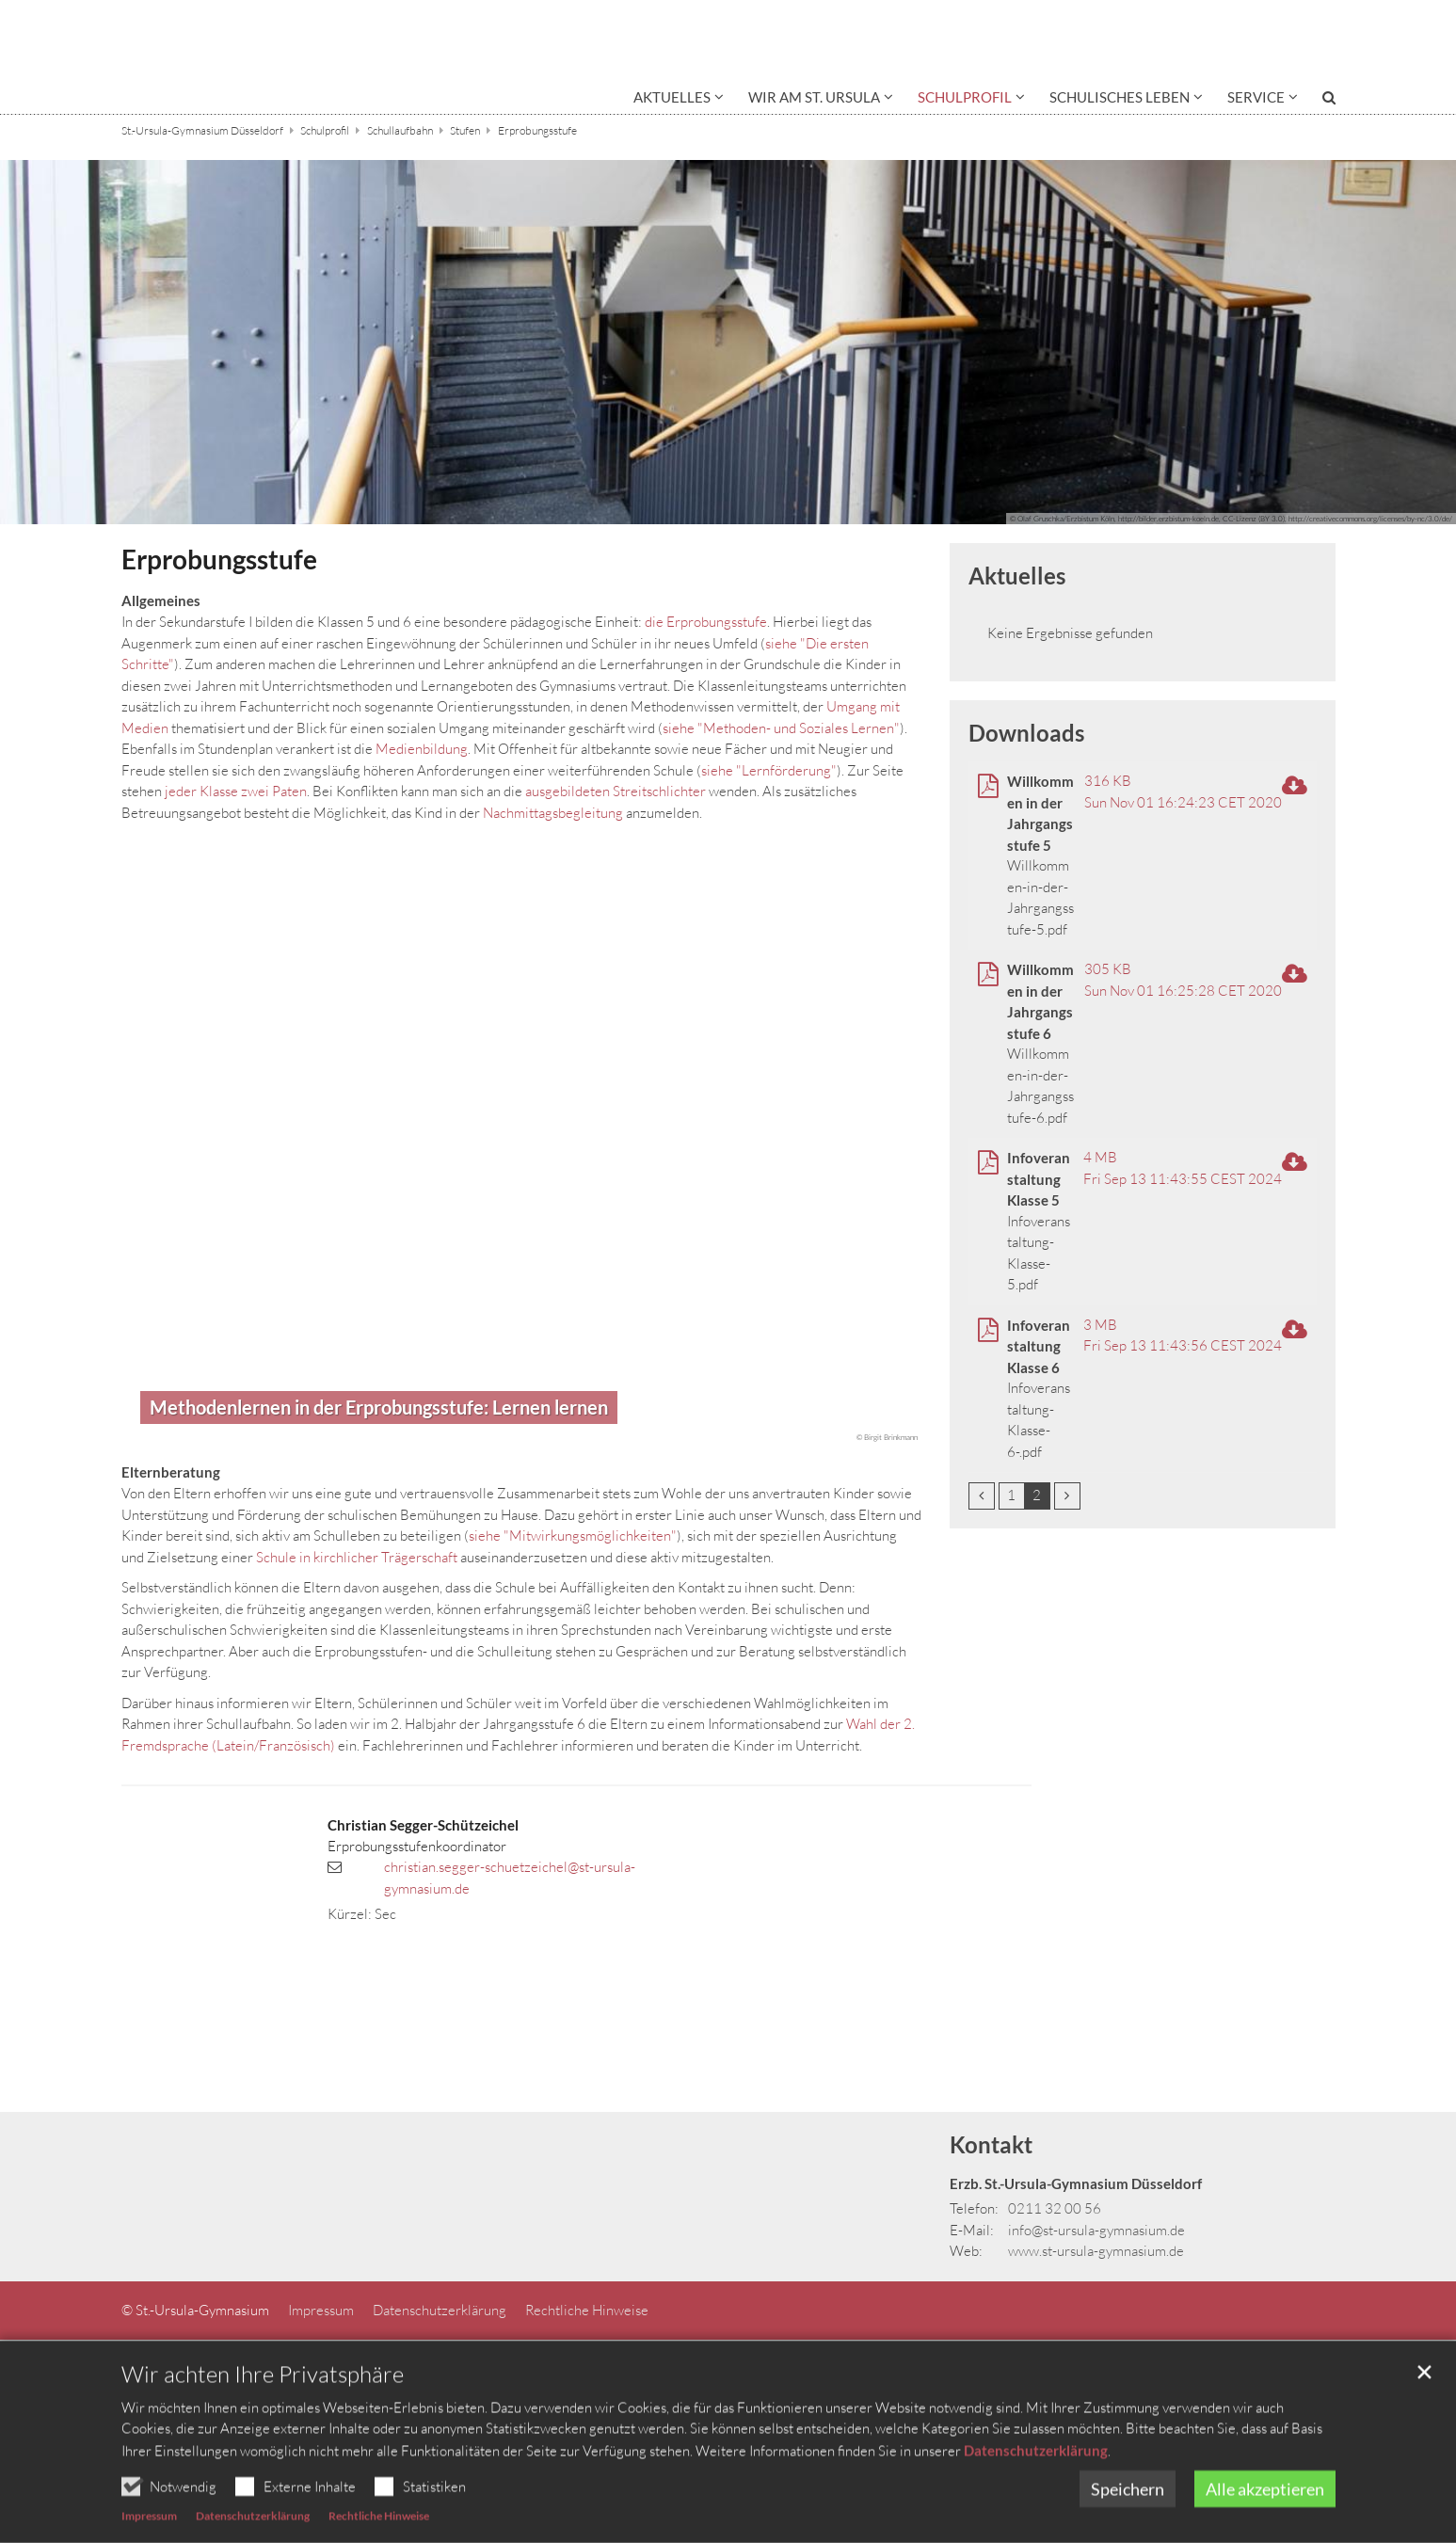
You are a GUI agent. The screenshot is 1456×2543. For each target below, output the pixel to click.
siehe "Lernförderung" (769, 770)
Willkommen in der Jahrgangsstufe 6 (1040, 1001)
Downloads (1026, 732)
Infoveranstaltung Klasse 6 (1038, 1346)
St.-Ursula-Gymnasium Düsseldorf (202, 130)
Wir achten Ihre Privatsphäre (262, 2413)
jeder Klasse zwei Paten (236, 791)
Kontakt (991, 2144)
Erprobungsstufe (537, 130)
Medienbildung (422, 749)
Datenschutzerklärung (1036, 2489)
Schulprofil (324, 130)
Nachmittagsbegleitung (553, 813)
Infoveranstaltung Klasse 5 (1038, 1178)
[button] (678, 101)
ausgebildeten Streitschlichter (615, 791)
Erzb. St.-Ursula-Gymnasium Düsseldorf (1076, 2183)
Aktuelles (1016, 575)
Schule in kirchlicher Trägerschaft (356, 1557)
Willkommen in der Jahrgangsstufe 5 (1040, 813)
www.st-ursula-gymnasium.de (1096, 2251)
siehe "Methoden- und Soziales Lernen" (781, 728)
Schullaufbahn (400, 130)
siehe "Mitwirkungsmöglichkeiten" (573, 1535)
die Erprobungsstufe (706, 622)
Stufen (465, 130)
